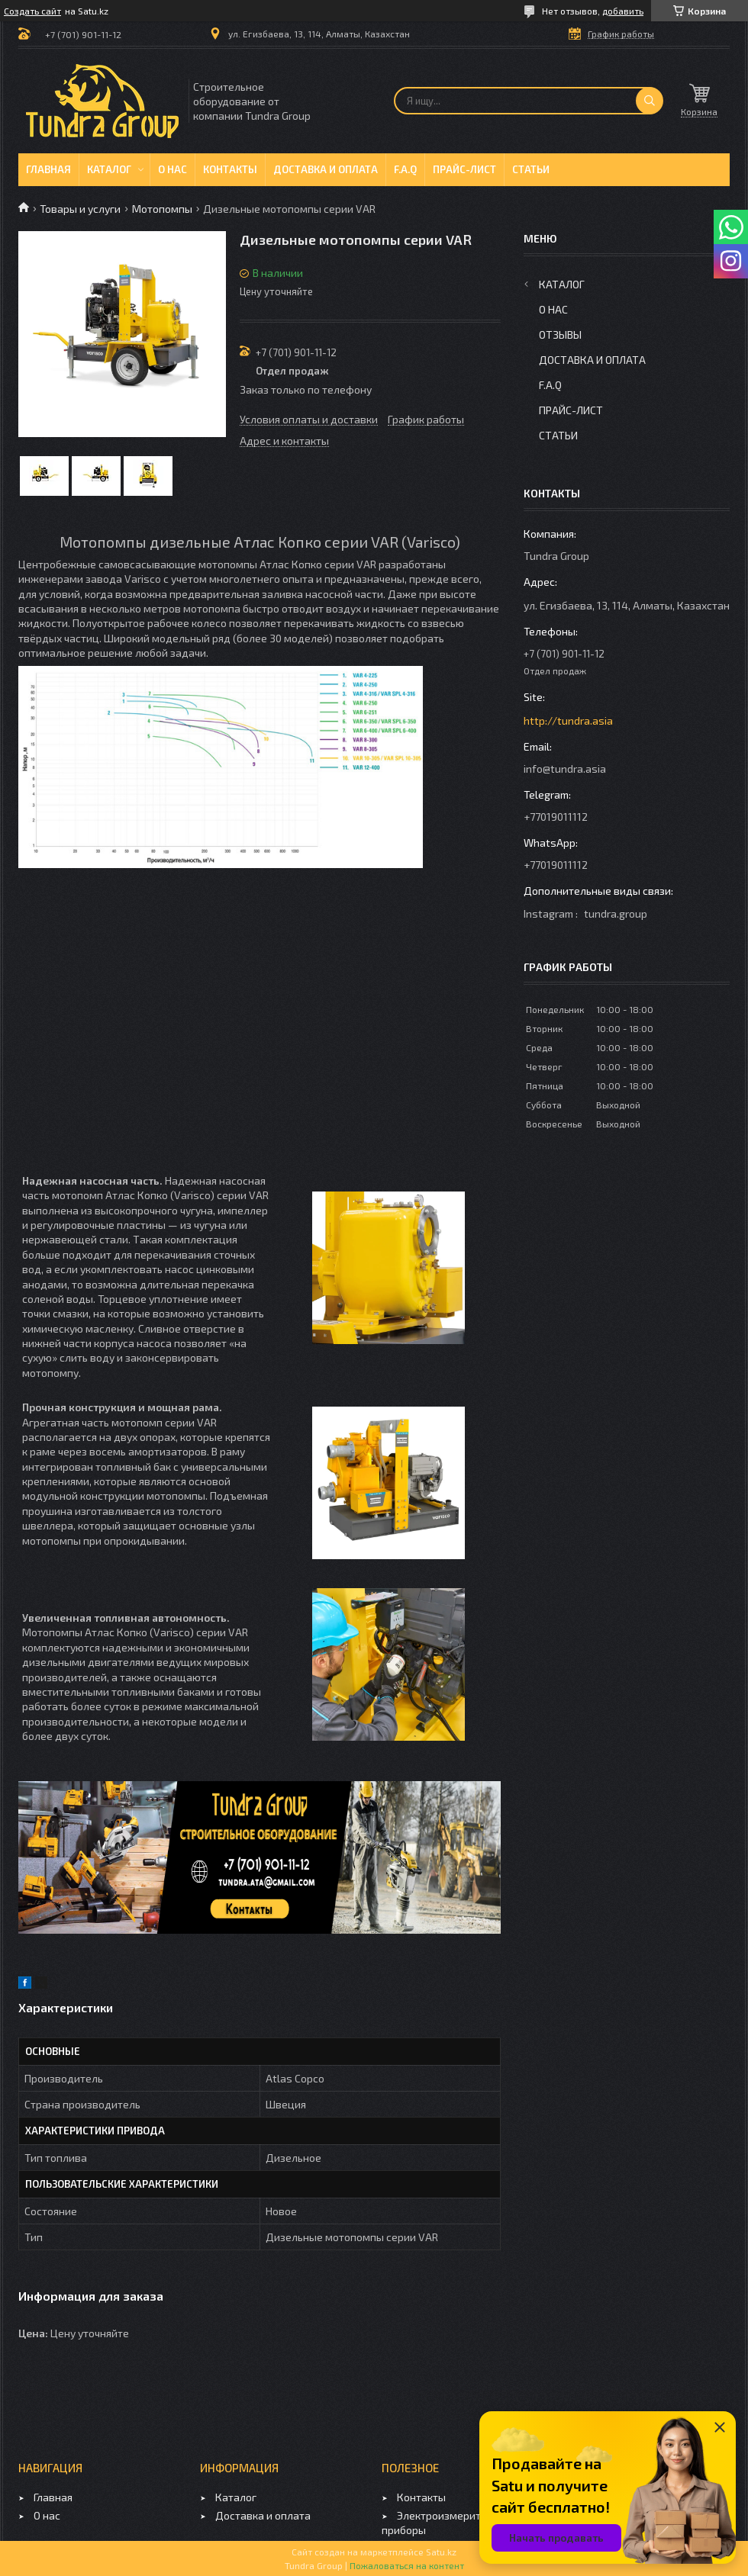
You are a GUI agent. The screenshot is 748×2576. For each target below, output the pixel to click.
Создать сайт (32, 10)
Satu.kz (441, 2551)
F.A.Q (405, 169)
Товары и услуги (80, 208)
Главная (48, 169)
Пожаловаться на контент (407, 2565)
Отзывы (560, 334)
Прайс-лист (464, 169)
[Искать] (649, 100)
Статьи (531, 169)
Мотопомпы (162, 208)
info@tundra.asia (565, 768)
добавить (622, 10)
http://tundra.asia (568, 720)
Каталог (109, 169)
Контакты (230, 169)
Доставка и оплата (325, 169)
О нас (172, 169)
